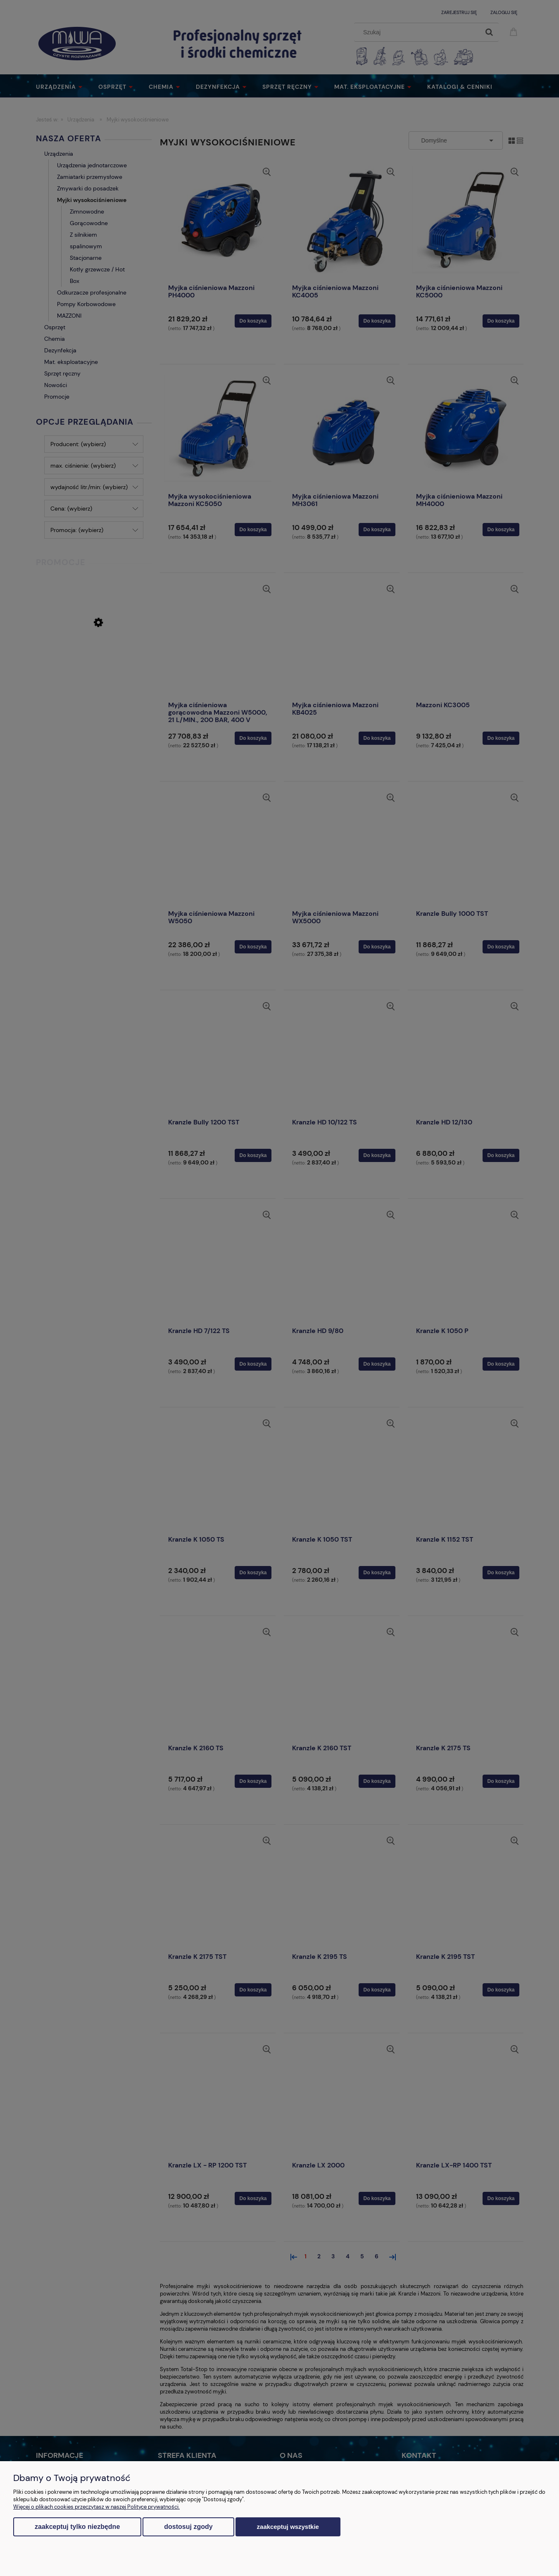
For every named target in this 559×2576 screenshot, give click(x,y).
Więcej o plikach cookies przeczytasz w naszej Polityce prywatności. (96, 2506)
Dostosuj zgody (188, 2526)
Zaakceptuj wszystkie (288, 2526)
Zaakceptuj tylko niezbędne (77, 2526)
